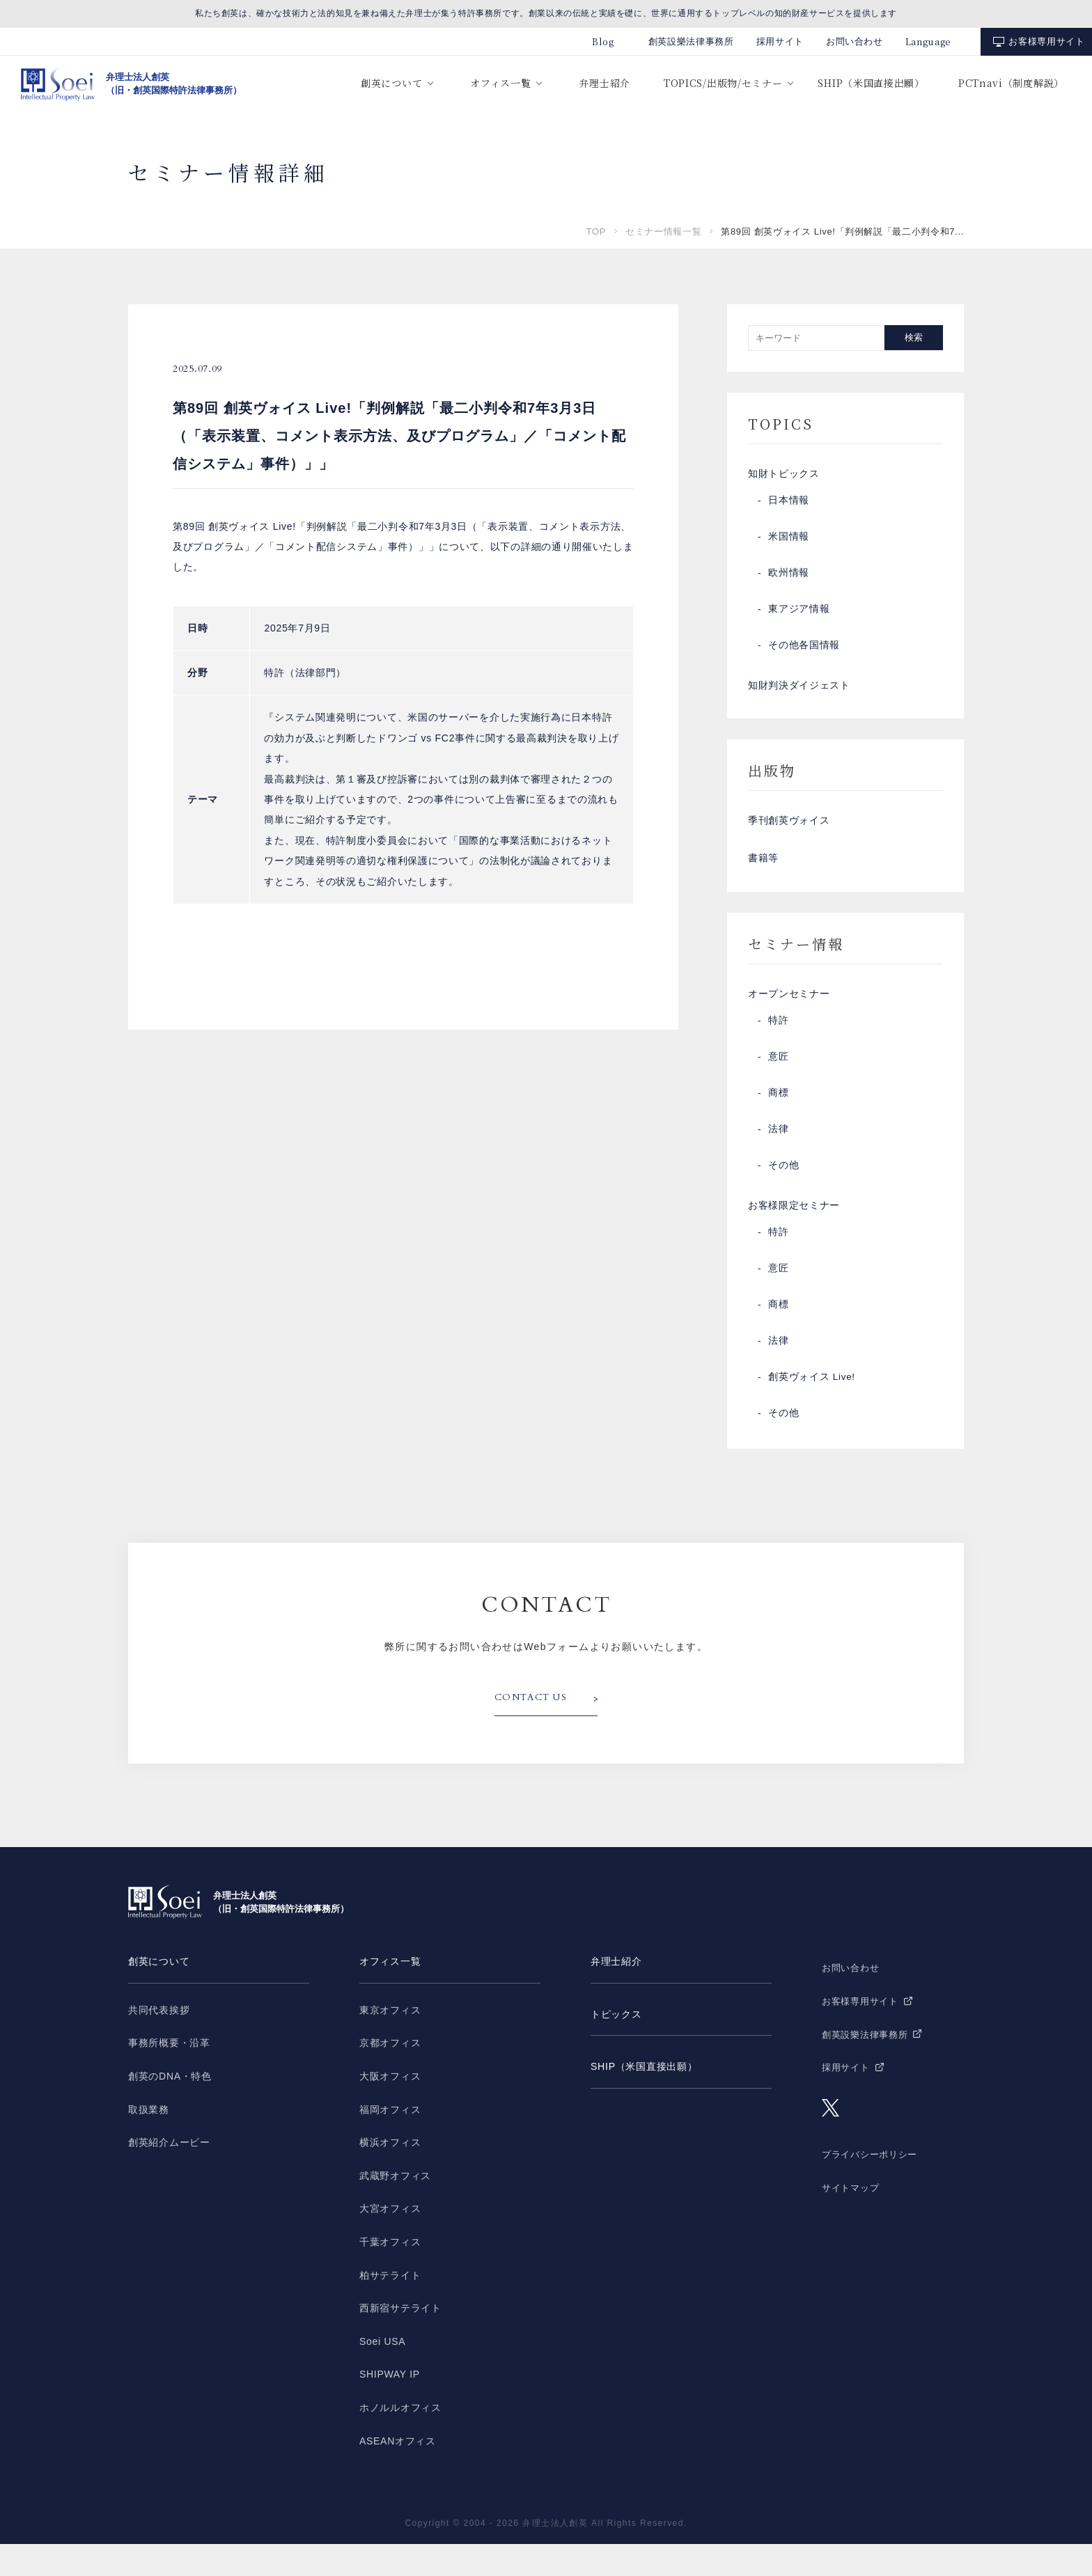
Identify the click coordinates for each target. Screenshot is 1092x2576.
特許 (778, 1047)
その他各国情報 (804, 651)
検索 (914, 337)
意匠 (778, 1084)
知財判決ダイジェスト (799, 694)
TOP (596, 231)
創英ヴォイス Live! (812, 1409)
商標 (778, 1120)
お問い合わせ (854, 41)
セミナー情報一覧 (663, 231)
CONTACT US (534, 1731)
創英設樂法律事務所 (691, 41)
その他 (783, 1192)
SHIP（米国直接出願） (871, 83)
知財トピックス (784, 476)
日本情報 (788, 506)
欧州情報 (788, 578)
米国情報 (788, 542)
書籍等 (763, 877)
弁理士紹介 (604, 83)
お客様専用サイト (1046, 41)
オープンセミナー (789, 1018)
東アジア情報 (798, 614)
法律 (778, 1156)
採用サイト (780, 41)
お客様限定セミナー (794, 1235)
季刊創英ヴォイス (789, 834)
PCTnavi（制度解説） (1011, 83)
